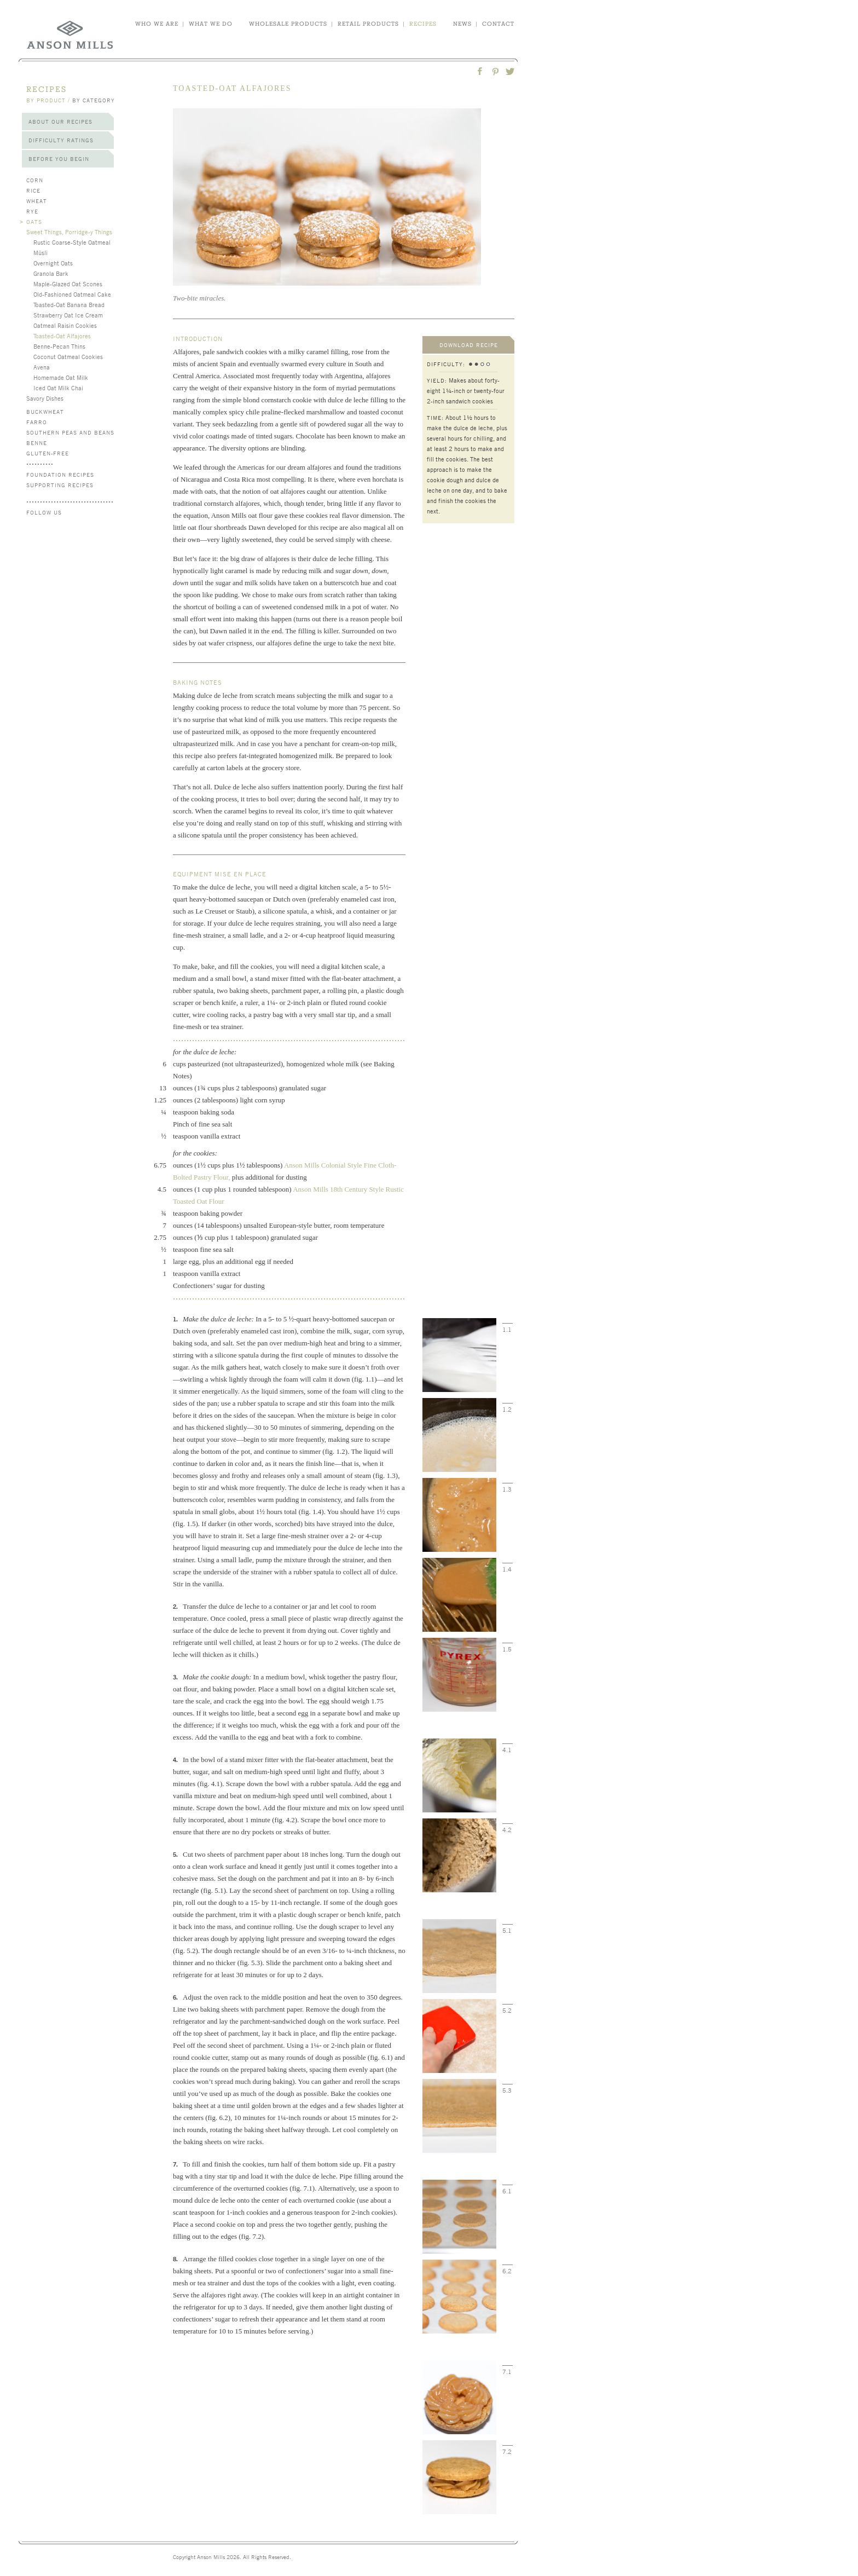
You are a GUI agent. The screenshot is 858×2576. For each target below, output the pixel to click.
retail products (368, 23)
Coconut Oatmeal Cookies (68, 356)
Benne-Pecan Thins (59, 346)
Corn (34, 179)
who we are (156, 23)
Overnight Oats (53, 263)
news (462, 23)
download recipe (468, 344)
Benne (36, 442)
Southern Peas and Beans (70, 432)
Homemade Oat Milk (60, 377)
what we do (211, 23)
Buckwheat (45, 411)
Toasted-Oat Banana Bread (69, 304)
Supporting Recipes (60, 484)
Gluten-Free (47, 453)
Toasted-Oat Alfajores (62, 335)
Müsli (40, 252)
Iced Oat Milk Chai (58, 387)
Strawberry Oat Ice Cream (68, 315)
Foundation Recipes (60, 474)
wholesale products (288, 23)
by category (93, 99)
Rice (33, 190)
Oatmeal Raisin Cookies (65, 325)
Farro (36, 421)
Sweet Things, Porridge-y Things (69, 231)
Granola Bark (50, 273)
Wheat (36, 200)
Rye (32, 211)
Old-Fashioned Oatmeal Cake (72, 294)
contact (498, 23)
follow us (44, 512)
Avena (41, 367)
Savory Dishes (44, 398)
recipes (423, 23)
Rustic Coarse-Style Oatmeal (72, 242)
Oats (34, 221)
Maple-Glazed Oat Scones (67, 283)
